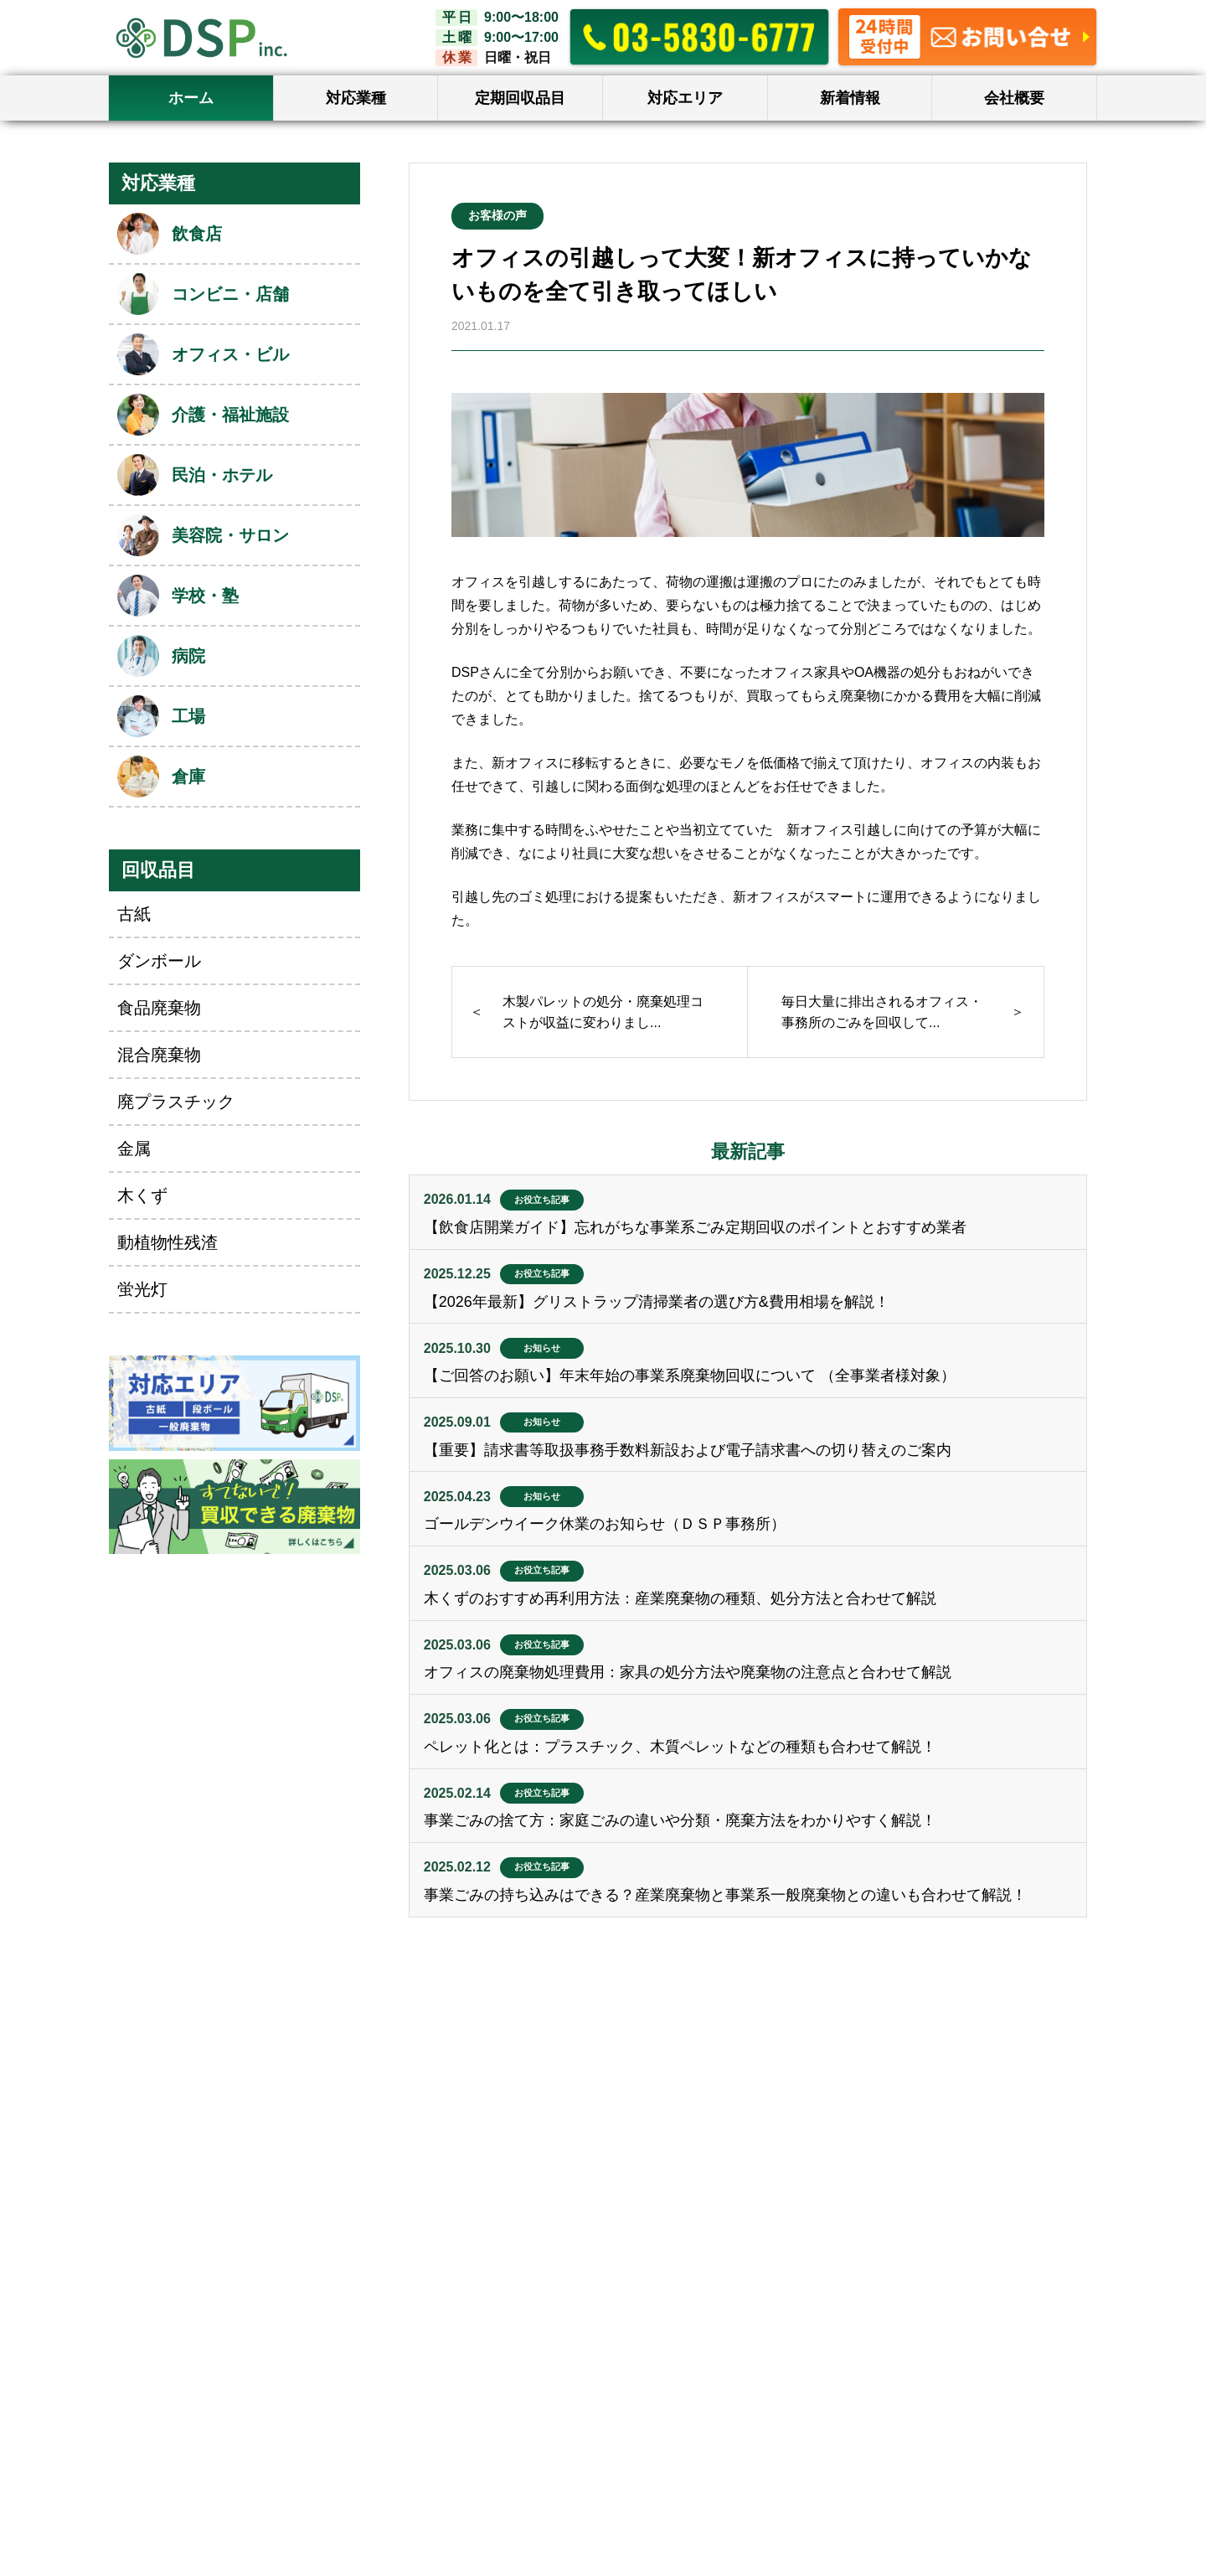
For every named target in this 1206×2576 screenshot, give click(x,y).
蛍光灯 (142, 1289)
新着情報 (850, 98)
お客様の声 (497, 215)
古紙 (134, 914)
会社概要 (1014, 98)
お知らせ (541, 1348)
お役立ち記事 (542, 1200)
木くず (142, 1195)
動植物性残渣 (167, 1242)
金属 (134, 1148)
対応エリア (685, 98)
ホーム (191, 98)
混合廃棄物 (159, 1054)
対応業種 (356, 98)
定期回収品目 (520, 98)
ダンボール (159, 961)
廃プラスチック (175, 1101)
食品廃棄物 (159, 1008)
